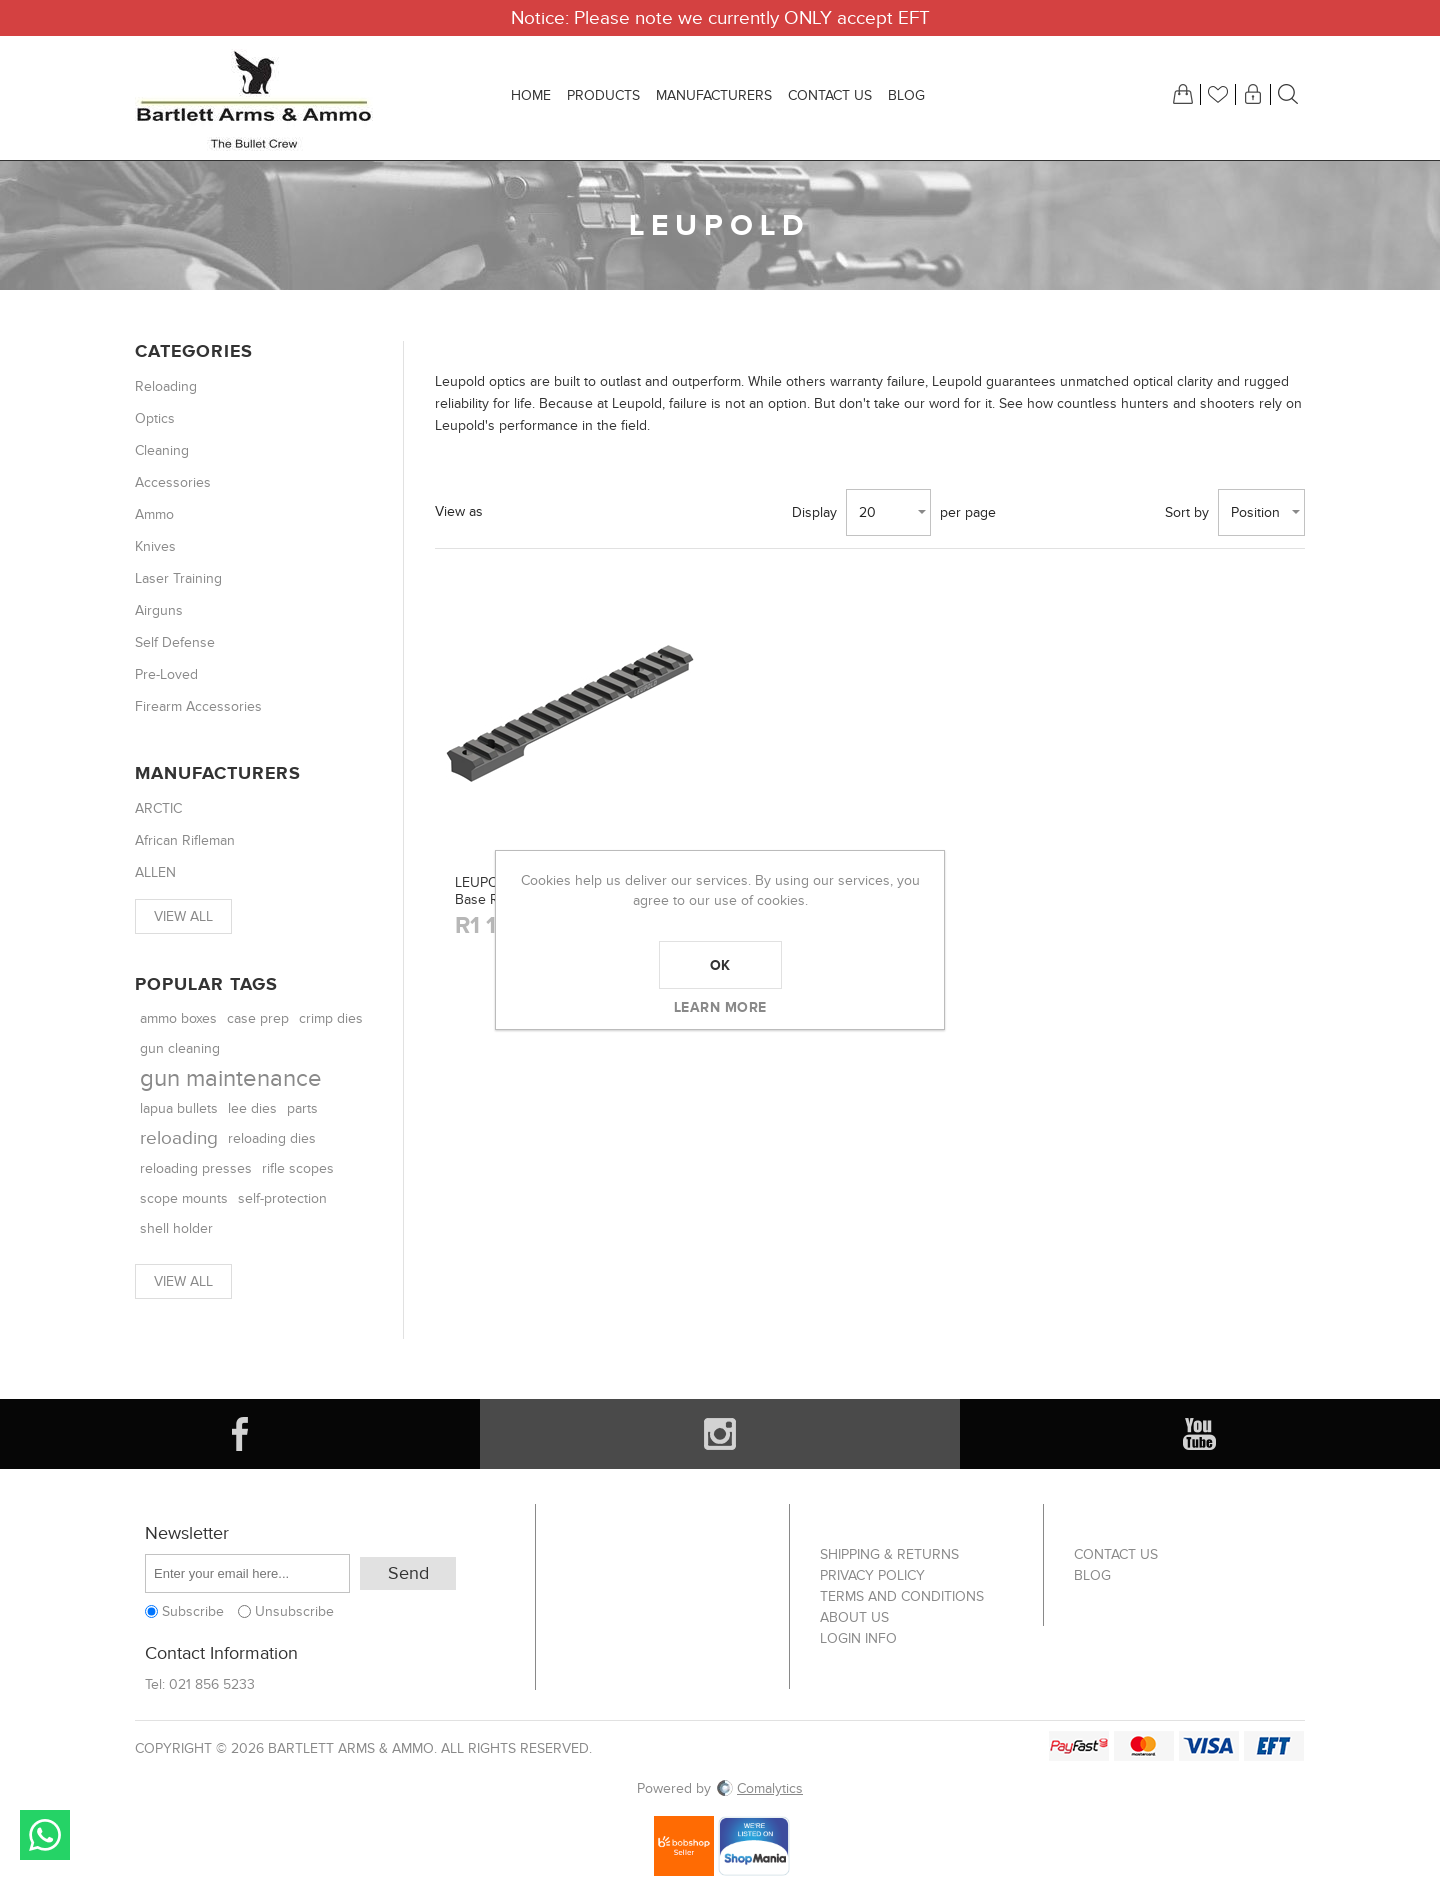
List (565, 512)
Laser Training (178, 578)
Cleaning (162, 450)
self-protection (282, 1199)
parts (302, 1108)
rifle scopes (298, 1168)
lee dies (252, 1109)
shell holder (176, 1228)
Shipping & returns (889, 1554)
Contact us (1116, 1554)
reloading (179, 1138)
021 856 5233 (212, 1684)
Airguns (159, 610)
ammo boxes (178, 1018)
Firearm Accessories (198, 706)
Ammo (154, 514)
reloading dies (272, 1138)
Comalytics (759, 1788)
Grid (513, 512)
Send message (45, 1835)
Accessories (173, 482)
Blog (1092, 1575)
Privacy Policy (872, 1575)
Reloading (166, 386)
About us (854, 1617)
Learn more (720, 1007)
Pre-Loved (166, 674)
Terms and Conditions (902, 1596)
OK (720, 965)
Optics (155, 418)
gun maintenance (231, 1078)
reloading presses (196, 1168)
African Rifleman (185, 840)
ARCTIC (158, 808)
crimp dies (331, 1019)
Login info (858, 1638)
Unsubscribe (294, 1611)
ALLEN (155, 872)
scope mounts (184, 1198)
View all (183, 916)
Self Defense (175, 642)
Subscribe (193, 1611)
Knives (155, 546)
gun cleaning (180, 1049)
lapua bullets (179, 1109)
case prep (258, 1018)
